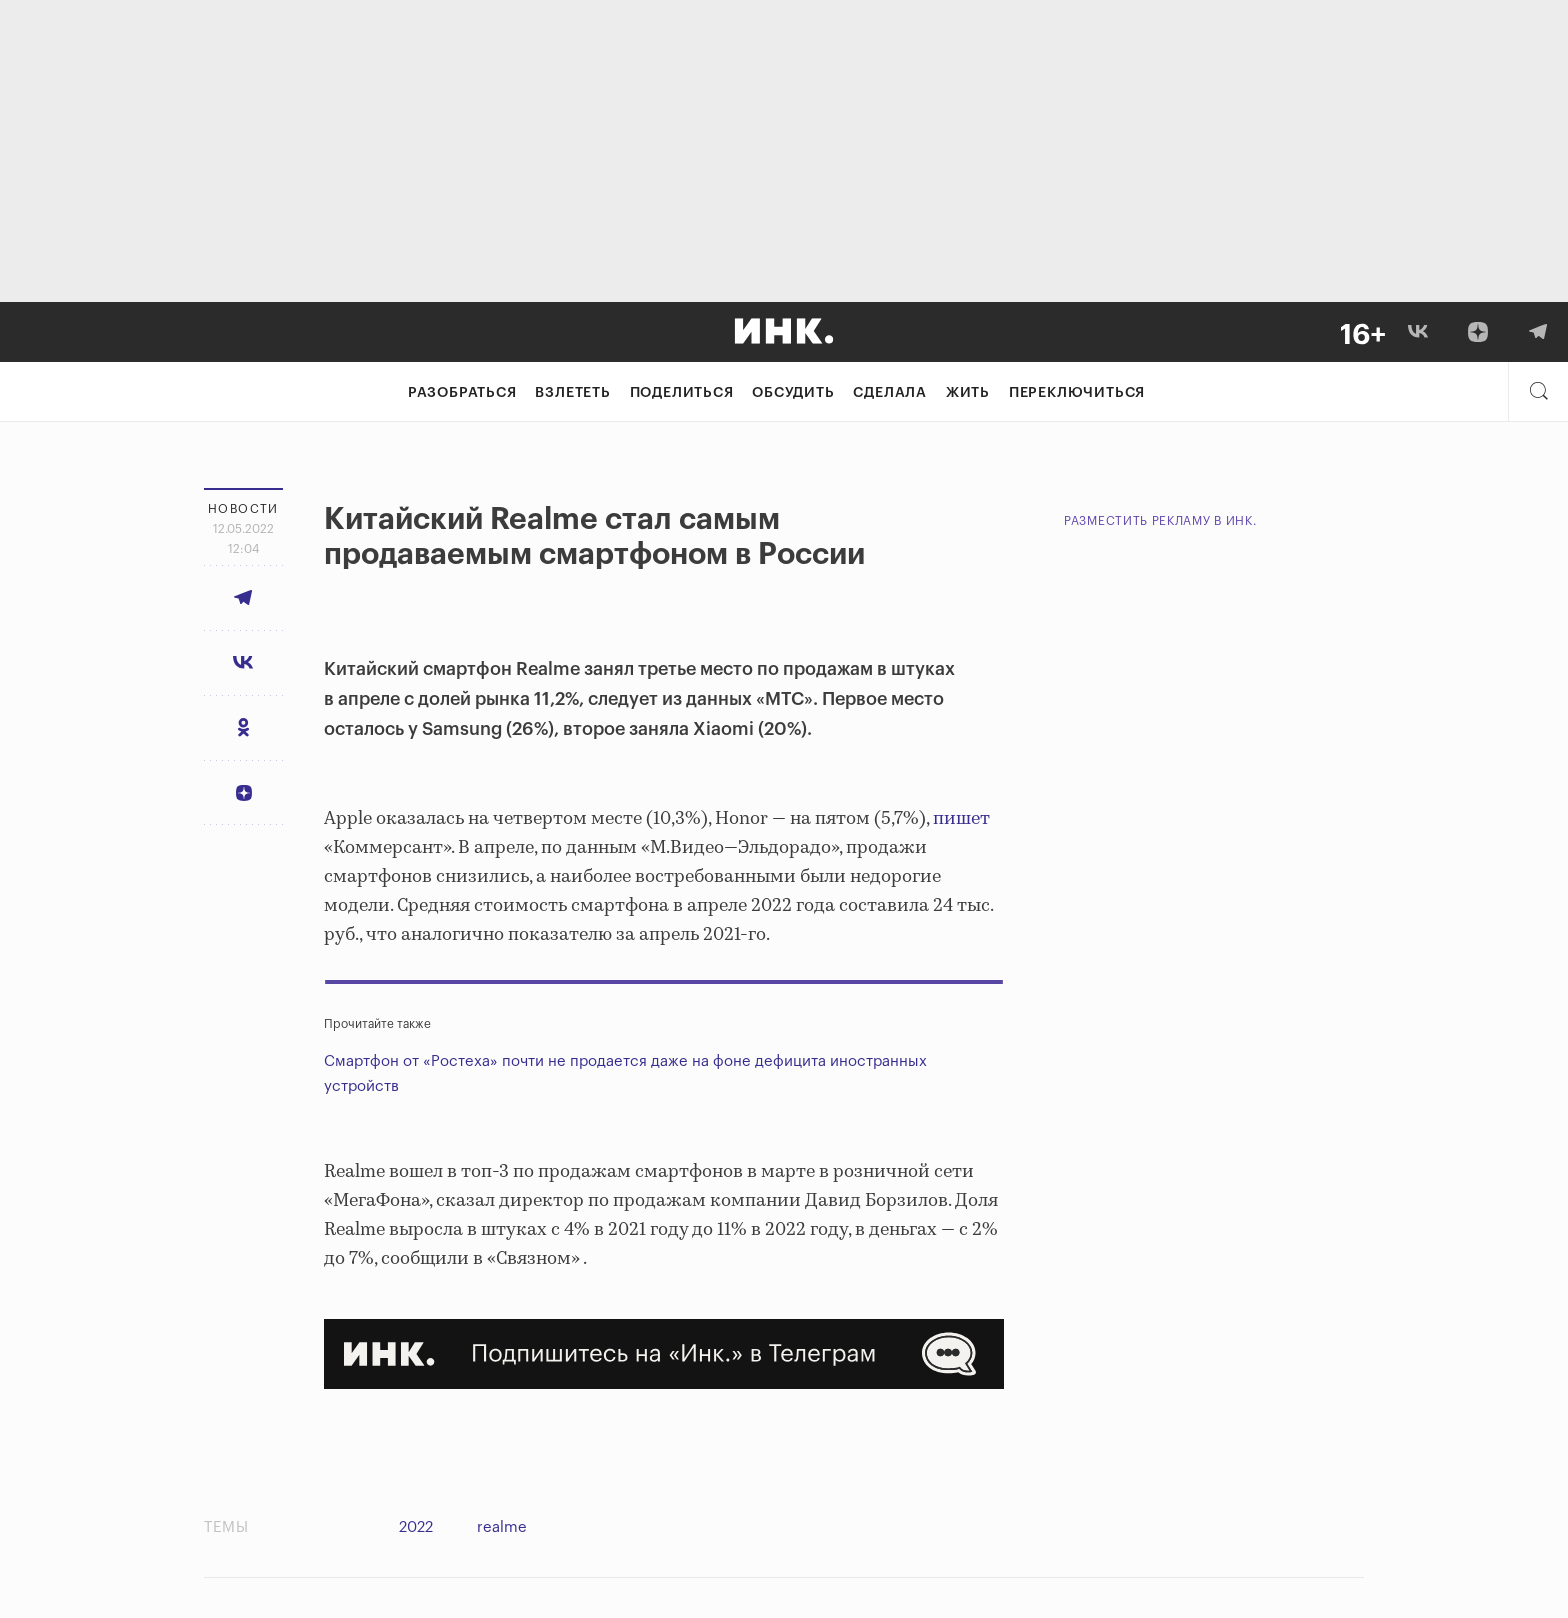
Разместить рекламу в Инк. (1160, 521)
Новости (243, 509)
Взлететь (572, 393)
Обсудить (793, 393)
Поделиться (682, 393)
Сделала (890, 393)
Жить (968, 393)
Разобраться (462, 393)
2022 (416, 1527)
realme (502, 1527)
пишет (961, 819)
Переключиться (1077, 393)
